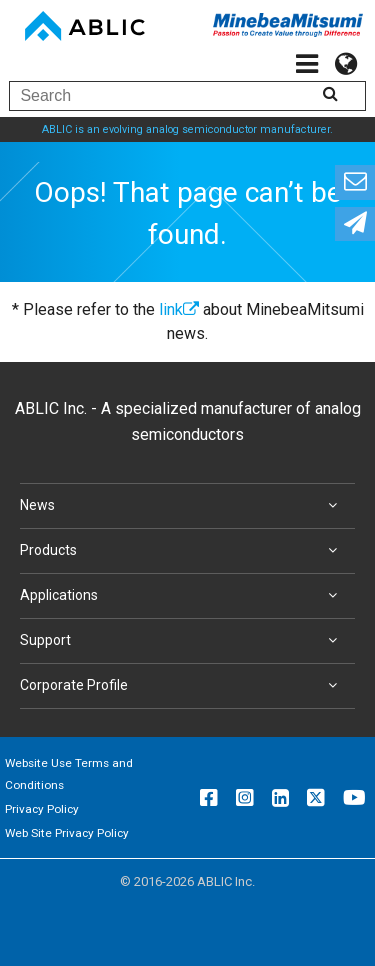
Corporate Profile (182, 686)
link (179, 309)
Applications (182, 596)
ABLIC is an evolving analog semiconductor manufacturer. (187, 129)
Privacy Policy (42, 809)
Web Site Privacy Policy (67, 833)
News (182, 506)
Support (182, 641)
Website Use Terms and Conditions (69, 774)
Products (182, 551)
